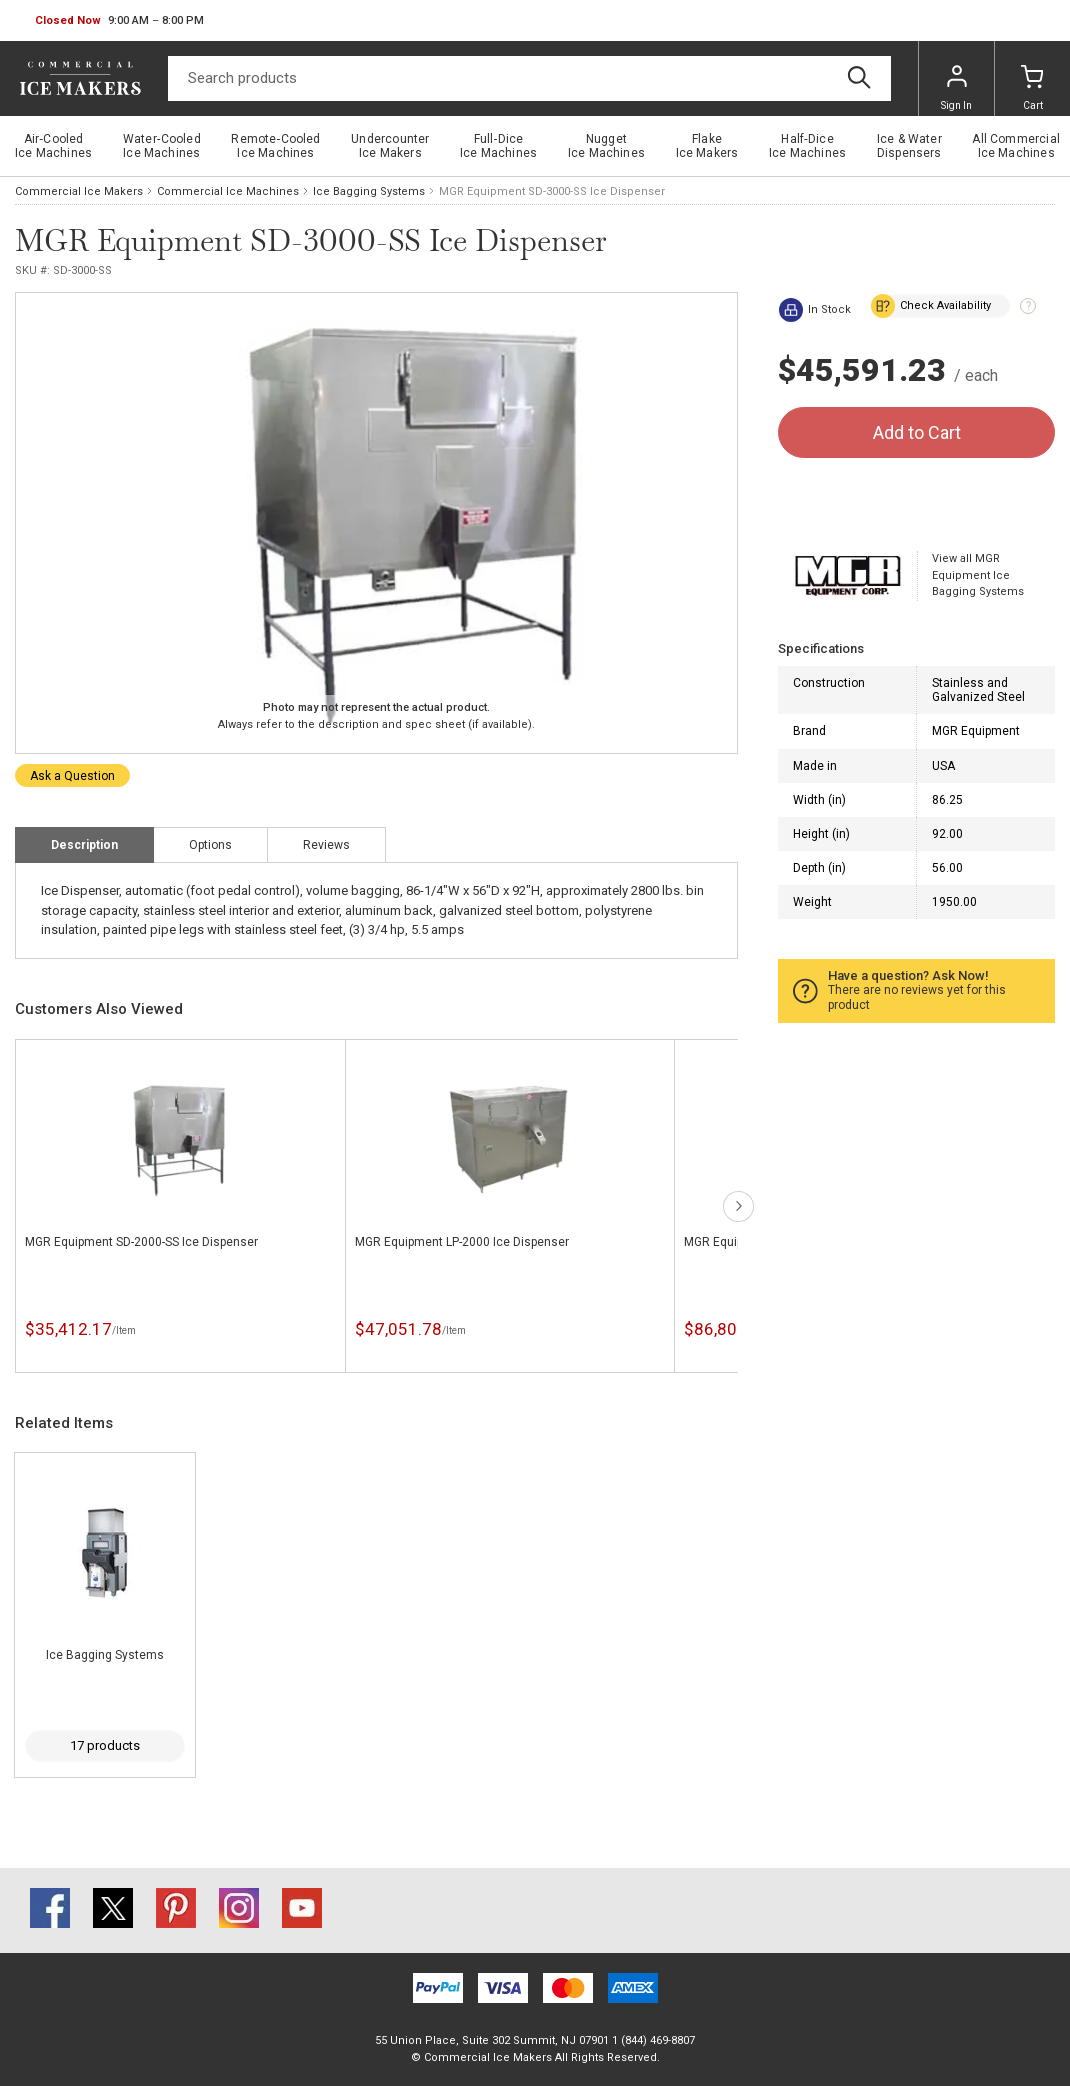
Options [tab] (210, 845)
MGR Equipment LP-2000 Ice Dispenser (462, 1242)
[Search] (529, 78)
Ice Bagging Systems (369, 191)
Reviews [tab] (326, 845)
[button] (119, 21)
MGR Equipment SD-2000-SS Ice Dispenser (141, 1242)
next (738, 1206)
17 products (105, 1745)
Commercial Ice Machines (228, 191)
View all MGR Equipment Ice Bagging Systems (978, 575)
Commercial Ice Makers (79, 191)
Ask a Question (72, 776)
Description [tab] (84, 845)
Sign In (956, 88)
